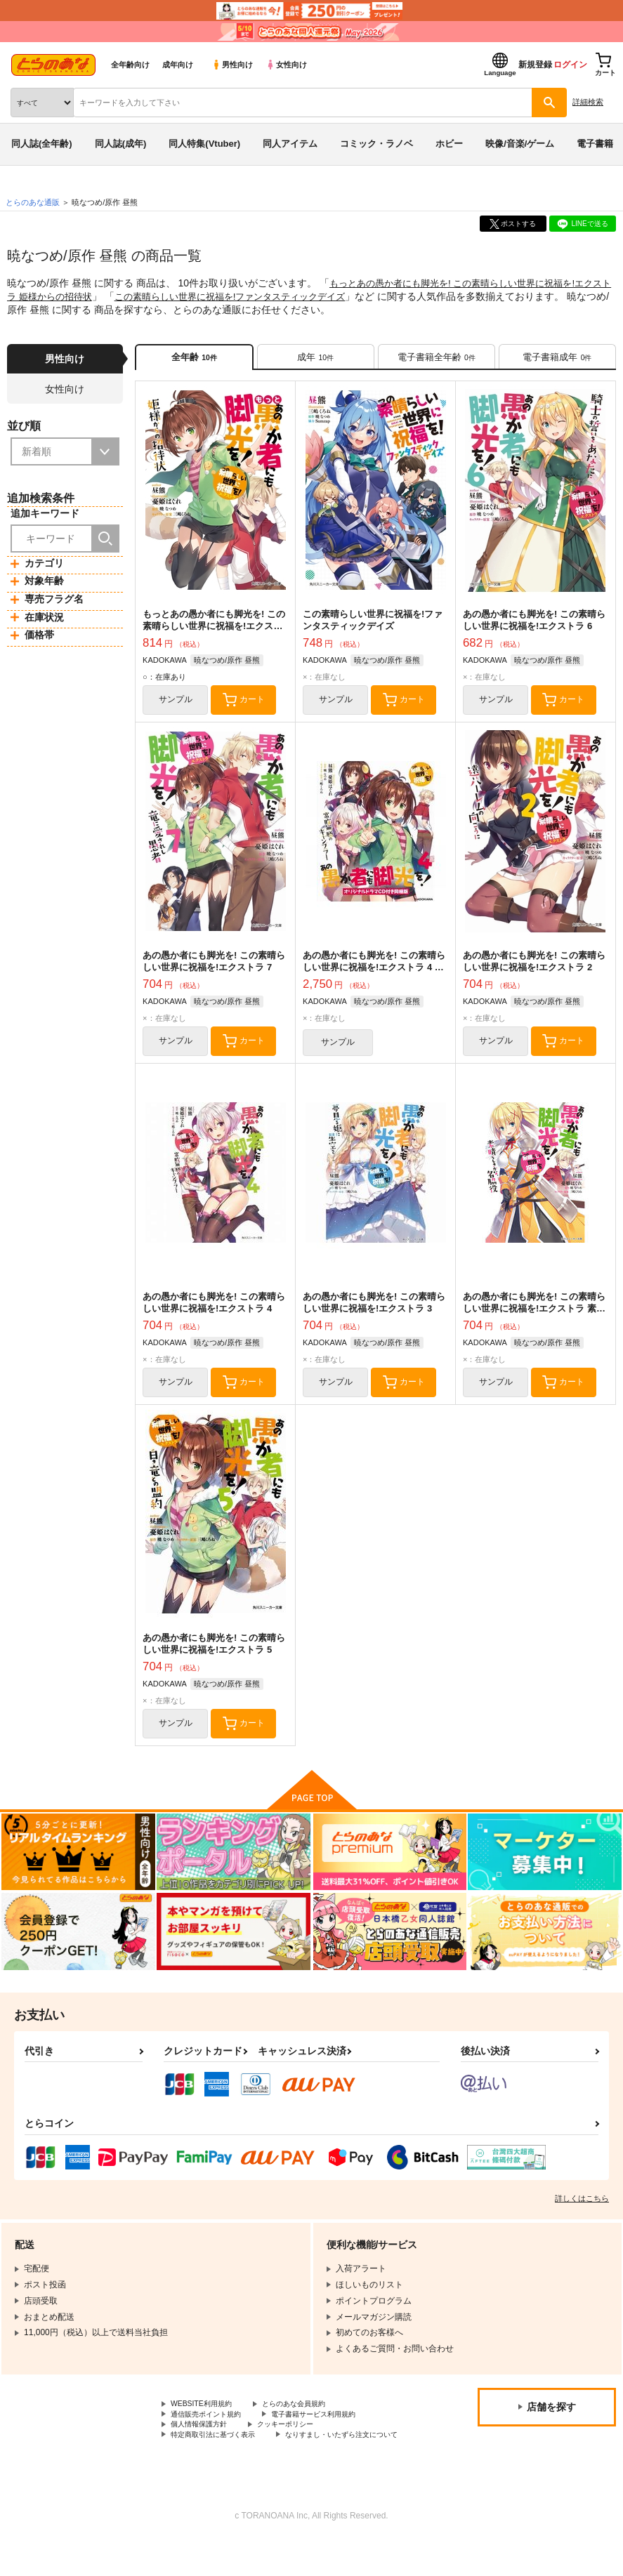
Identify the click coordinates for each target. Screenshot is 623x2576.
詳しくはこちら (582, 2215)
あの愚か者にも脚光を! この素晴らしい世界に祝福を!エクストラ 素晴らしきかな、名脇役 (534, 1319)
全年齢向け (130, 64)
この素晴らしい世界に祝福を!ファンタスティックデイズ (264, 295)
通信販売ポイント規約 (213, 2433)
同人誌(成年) (121, 143)
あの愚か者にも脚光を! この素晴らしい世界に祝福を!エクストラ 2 (534, 969)
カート (252, 706)
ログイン (570, 65)
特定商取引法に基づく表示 (221, 2457)
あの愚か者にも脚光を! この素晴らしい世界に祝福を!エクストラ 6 (534, 624)
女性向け (286, 65)
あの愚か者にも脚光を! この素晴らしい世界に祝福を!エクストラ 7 (214, 969)
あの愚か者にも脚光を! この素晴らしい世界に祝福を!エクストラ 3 (374, 1313)
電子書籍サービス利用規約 (335, 2433)
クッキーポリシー (302, 2445)
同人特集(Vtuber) (204, 143)
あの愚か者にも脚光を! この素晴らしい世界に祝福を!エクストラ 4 (214, 1313)
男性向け (232, 65)
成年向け (177, 64)
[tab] (315, 358)
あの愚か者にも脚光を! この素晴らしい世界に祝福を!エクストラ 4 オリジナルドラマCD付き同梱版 (374, 975)
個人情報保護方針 (204, 2445)
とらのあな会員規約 (310, 2421)
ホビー (449, 143)
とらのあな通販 (33, 202)
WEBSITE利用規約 (206, 2421)
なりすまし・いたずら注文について (238, 2468)
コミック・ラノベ (376, 143)
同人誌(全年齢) (41, 143)
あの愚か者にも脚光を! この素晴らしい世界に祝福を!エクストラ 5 (214, 1657)
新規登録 (535, 65)
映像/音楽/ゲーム (519, 143)
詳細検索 (587, 102)
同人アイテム (290, 143)
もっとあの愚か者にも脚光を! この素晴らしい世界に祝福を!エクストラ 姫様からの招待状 (214, 630)
